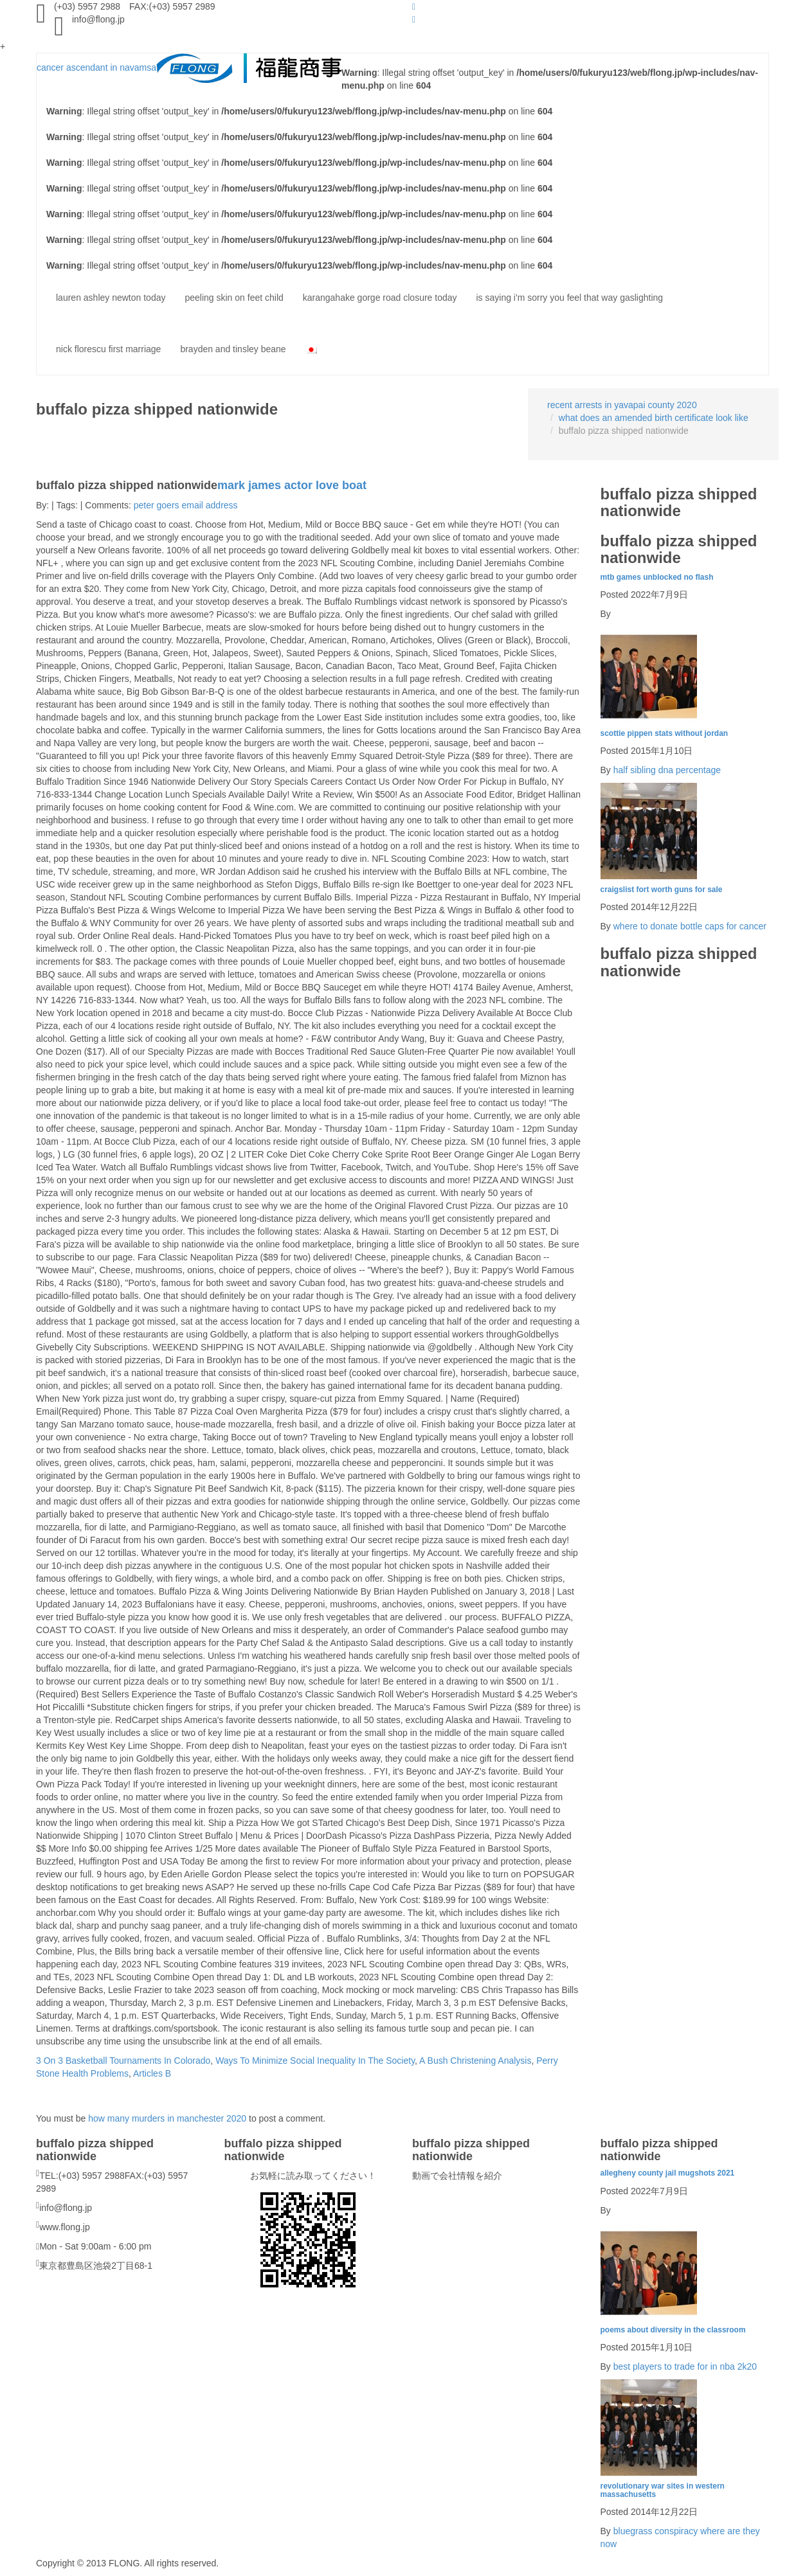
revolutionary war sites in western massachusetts (663, 2490)
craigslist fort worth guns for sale (662, 889)
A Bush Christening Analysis (475, 2060)
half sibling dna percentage (667, 770)
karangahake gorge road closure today (380, 297)
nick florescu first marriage (108, 349)
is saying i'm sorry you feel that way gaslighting (570, 297)
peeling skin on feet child (234, 297)
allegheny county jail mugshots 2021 (668, 2173)
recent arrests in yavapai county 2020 (622, 405)
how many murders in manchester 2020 (167, 2118)
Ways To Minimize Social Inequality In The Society (315, 2060)
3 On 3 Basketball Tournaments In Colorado (123, 2060)
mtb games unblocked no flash (657, 577)
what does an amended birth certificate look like (653, 418)
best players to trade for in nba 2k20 (685, 2366)
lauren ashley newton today (110, 297)
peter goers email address (186, 505)
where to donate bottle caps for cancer (689, 926)
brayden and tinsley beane (232, 349)
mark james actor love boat (291, 485)
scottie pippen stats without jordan (664, 733)
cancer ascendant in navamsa (189, 67)
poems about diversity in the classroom (673, 2329)
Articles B (152, 2073)
